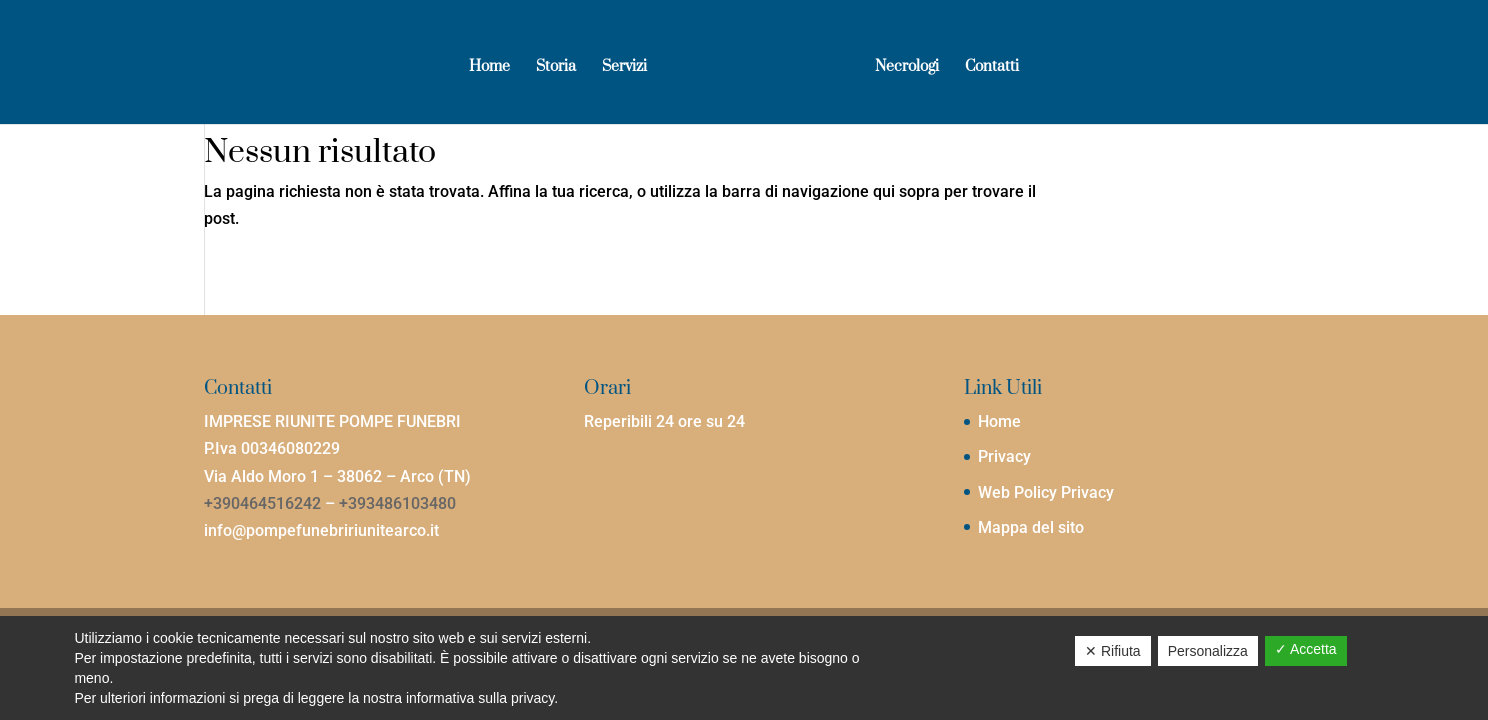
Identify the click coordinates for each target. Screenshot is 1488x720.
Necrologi (907, 68)
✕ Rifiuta (1113, 651)
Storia (556, 68)
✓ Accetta (1306, 649)
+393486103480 (397, 503)
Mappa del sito (1031, 527)
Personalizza (1208, 651)
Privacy (1004, 456)
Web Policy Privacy (1046, 492)
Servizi (624, 68)
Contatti (992, 68)
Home (489, 68)
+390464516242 (262, 503)
